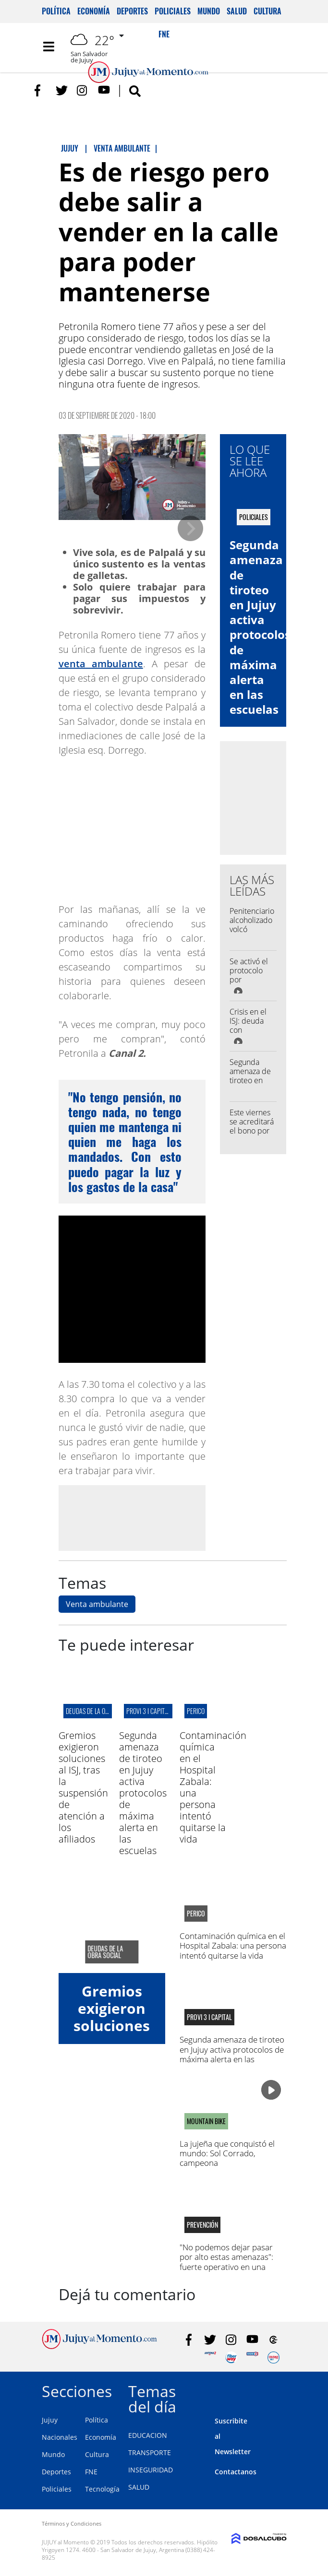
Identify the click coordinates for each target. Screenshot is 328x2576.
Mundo (208, 11)
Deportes (132, 11)
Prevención (202, 2225)
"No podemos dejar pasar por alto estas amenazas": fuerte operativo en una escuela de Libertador (226, 2262)
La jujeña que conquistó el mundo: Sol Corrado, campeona (227, 2153)
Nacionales (59, 2437)
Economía (93, 11)
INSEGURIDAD (150, 2469)
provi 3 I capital (148, 1711)
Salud (237, 11)
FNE (91, 2471)
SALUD (138, 2487)
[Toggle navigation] (49, 46)
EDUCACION (147, 2435)
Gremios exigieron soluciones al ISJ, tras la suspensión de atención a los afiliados (83, 1787)
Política (56, 11)
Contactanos (235, 2471)
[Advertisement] (139, 1517)
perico (196, 1711)
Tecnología (102, 2488)
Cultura (267, 11)
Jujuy (50, 2419)
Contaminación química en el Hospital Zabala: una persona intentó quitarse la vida (233, 1945)
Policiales (173, 11)
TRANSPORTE (149, 2452)
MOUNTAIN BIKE (206, 2121)
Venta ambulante (97, 1604)
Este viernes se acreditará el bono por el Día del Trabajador (252, 1131)
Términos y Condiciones (71, 2523)
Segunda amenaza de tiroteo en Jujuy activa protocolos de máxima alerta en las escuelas (260, 627)
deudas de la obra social (100, 1711)
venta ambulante (101, 663)
